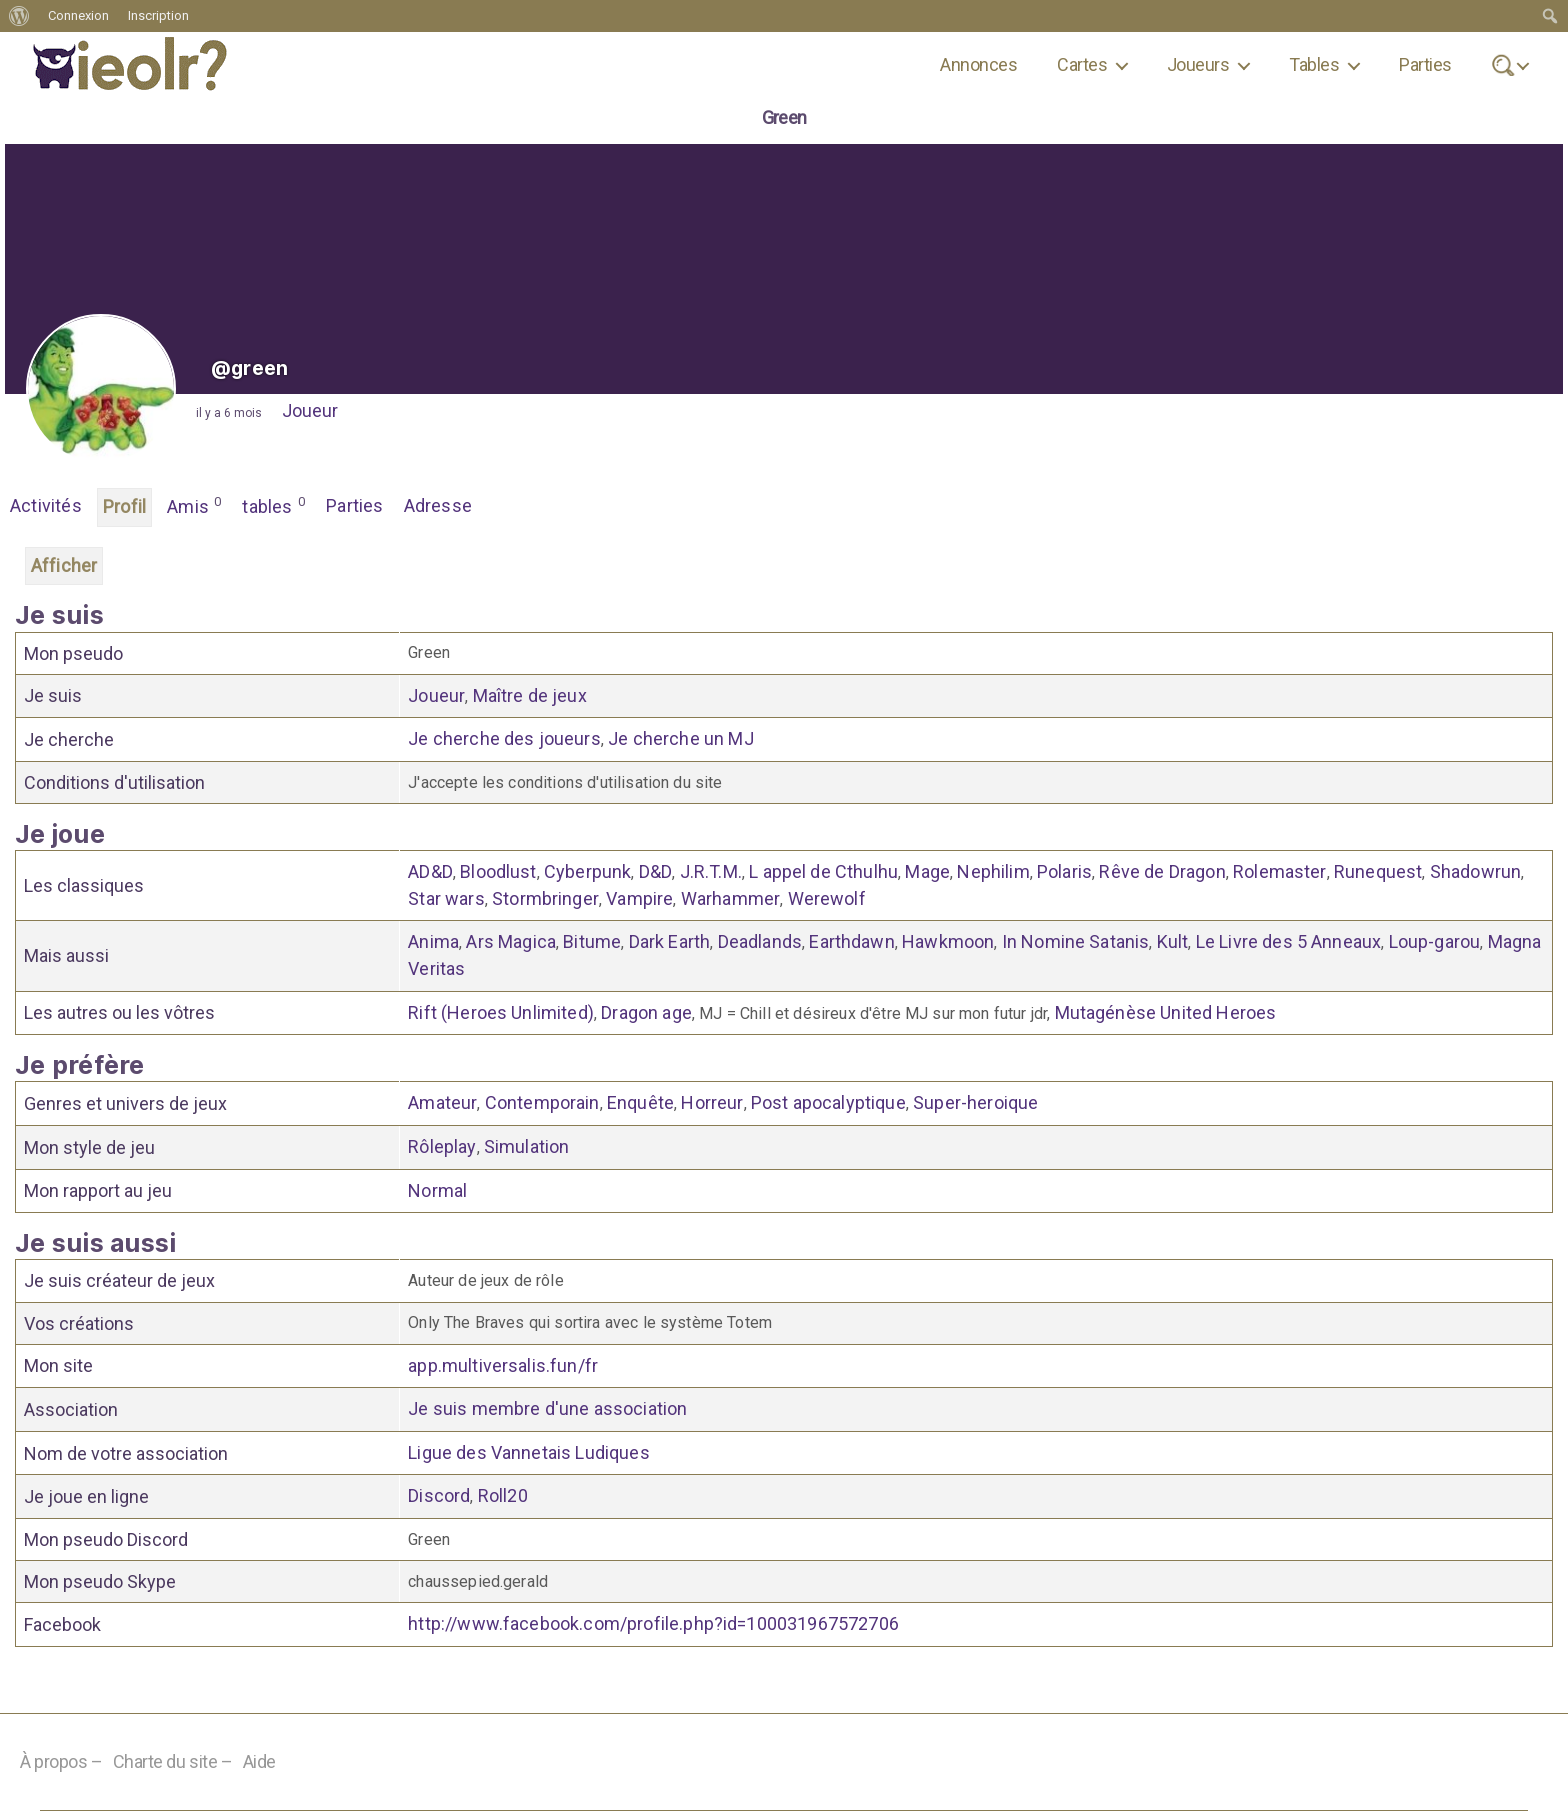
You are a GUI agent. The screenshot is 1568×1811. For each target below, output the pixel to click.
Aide (259, 1761)
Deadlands (760, 941)
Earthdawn (851, 941)
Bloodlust (498, 871)
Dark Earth (670, 941)
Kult (1173, 941)
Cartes (1082, 64)
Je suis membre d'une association (547, 1408)
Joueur (310, 410)
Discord (439, 1495)
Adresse (438, 505)
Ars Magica (511, 941)
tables (274, 505)
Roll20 (503, 1495)
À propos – (61, 1761)
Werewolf (827, 898)
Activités (46, 505)
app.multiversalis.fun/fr (503, 1365)
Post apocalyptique (828, 1102)
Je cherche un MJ (681, 738)
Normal (437, 1190)
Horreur (712, 1102)
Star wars (446, 898)
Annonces (978, 64)
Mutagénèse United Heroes (1166, 1012)
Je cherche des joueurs (504, 738)
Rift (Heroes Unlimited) (501, 1012)
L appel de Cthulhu (823, 871)
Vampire (639, 898)
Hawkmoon (948, 941)
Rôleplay (442, 1146)
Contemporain (542, 1102)
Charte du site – (173, 1761)
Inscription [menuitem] (158, 15)
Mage (927, 871)
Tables (1314, 64)
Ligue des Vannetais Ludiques (528, 1452)
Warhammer (730, 898)
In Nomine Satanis (1076, 941)
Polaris (1064, 871)
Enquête (640, 1102)
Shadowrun (1475, 871)
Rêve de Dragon (1162, 871)
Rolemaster (1280, 871)
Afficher (64, 565)
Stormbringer (545, 898)
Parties (1425, 64)
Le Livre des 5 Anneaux (1289, 941)
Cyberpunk (587, 871)
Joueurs (1198, 64)
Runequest (1378, 871)
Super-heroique (975, 1102)
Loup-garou (1435, 941)
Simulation (527, 1146)
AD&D (430, 871)
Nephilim (993, 871)
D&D (655, 871)
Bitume (592, 941)
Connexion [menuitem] (78, 15)
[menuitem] (19, 16)
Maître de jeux (530, 695)
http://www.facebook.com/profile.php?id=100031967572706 (653, 1623)
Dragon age (646, 1012)
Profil (124, 506)
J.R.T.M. (711, 871)
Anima (433, 941)
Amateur (442, 1102)
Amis (194, 505)
